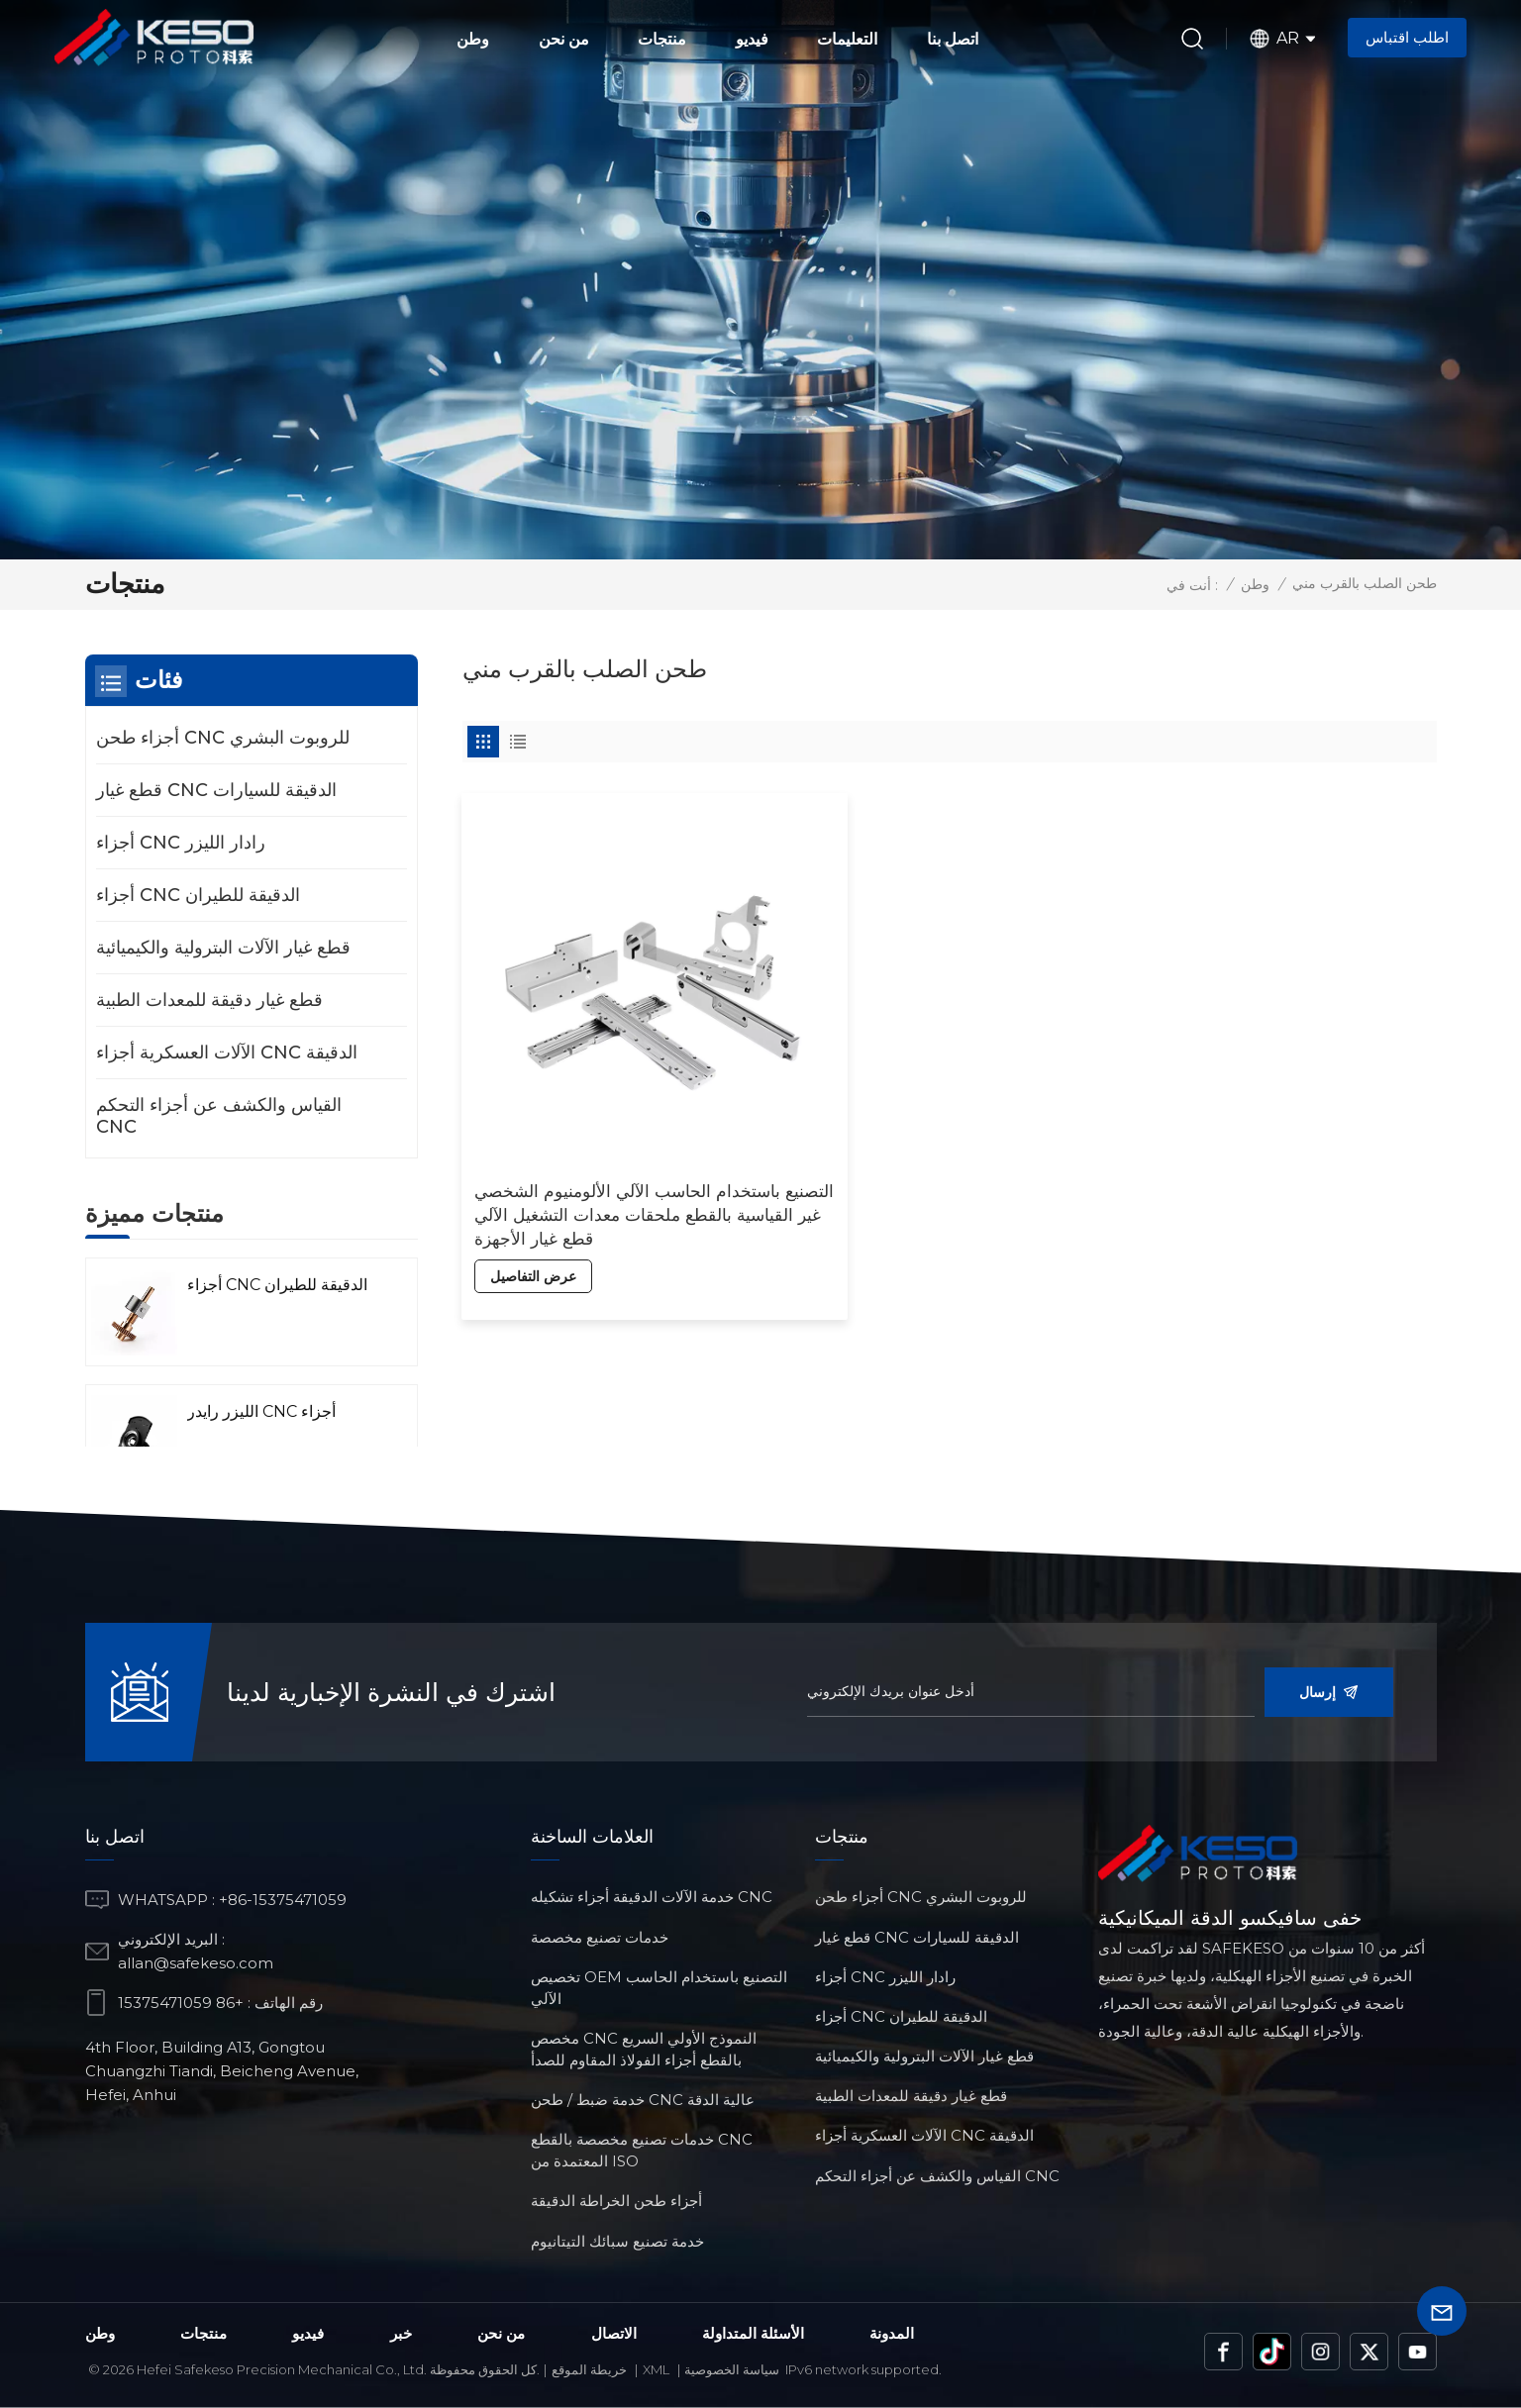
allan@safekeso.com (195, 1963)
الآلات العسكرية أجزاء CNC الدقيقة (226, 1052)
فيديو (752, 39)
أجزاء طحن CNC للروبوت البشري (223, 738)
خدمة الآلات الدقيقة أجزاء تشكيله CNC (651, 1896)
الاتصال (614, 2333)
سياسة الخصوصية (731, 2369)
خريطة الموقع (589, 2369)
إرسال (1329, 1692)
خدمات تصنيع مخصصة (599, 1937)
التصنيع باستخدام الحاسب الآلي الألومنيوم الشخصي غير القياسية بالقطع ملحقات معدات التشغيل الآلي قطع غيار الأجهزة (610, 1136)
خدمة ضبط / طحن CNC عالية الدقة (643, 2099)
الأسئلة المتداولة (753, 2333)
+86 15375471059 (181, 2002)
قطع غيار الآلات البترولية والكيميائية (223, 947)
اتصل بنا (952, 39)
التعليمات (847, 39)
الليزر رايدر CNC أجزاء (261, 1411)
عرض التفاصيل (534, 1197)
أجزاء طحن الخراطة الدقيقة (616, 2200)
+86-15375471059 (283, 1899)
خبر (401, 2333)
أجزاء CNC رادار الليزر (180, 842)
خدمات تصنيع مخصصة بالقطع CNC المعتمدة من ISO (642, 2150)
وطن (472, 39)
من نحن (564, 39)
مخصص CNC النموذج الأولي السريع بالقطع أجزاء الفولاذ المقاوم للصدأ (644, 2049)
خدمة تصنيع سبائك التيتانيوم (617, 2241)
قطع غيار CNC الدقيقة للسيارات (216, 790)
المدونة (891, 2333)
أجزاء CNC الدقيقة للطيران (198, 895)
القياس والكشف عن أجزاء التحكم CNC (219, 1116)
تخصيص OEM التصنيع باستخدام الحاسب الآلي (659, 1987)
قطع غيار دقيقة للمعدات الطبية (209, 1000)
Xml (656, 2369)
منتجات (662, 39)
